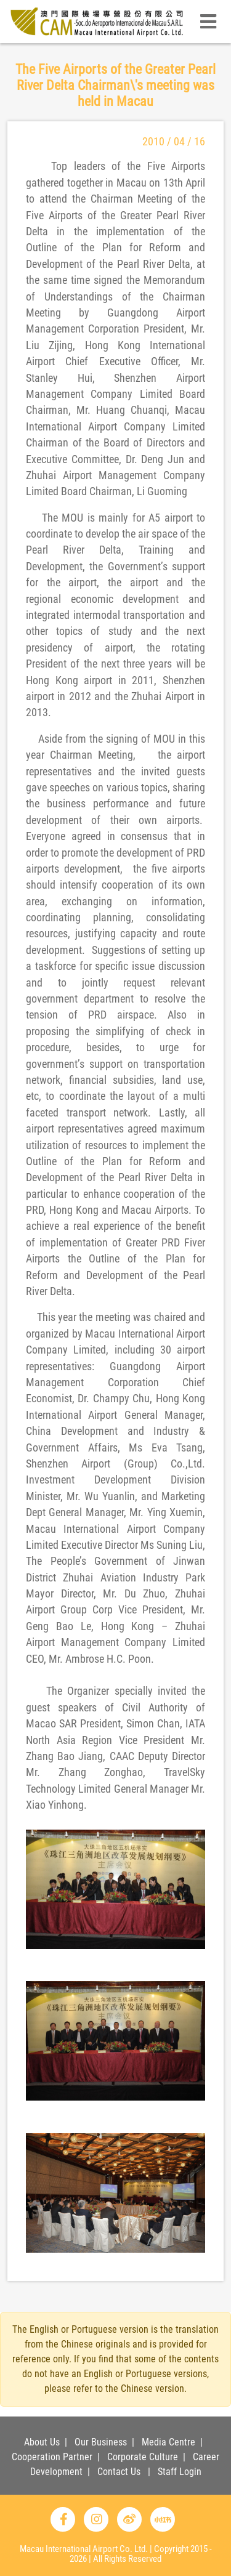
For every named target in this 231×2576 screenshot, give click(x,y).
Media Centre (168, 2442)
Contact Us (118, 2471)
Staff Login (179, 2471)
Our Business (101, 2442)
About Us (42, 2442)
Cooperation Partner (52, 2457)
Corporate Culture (142, 2457)
